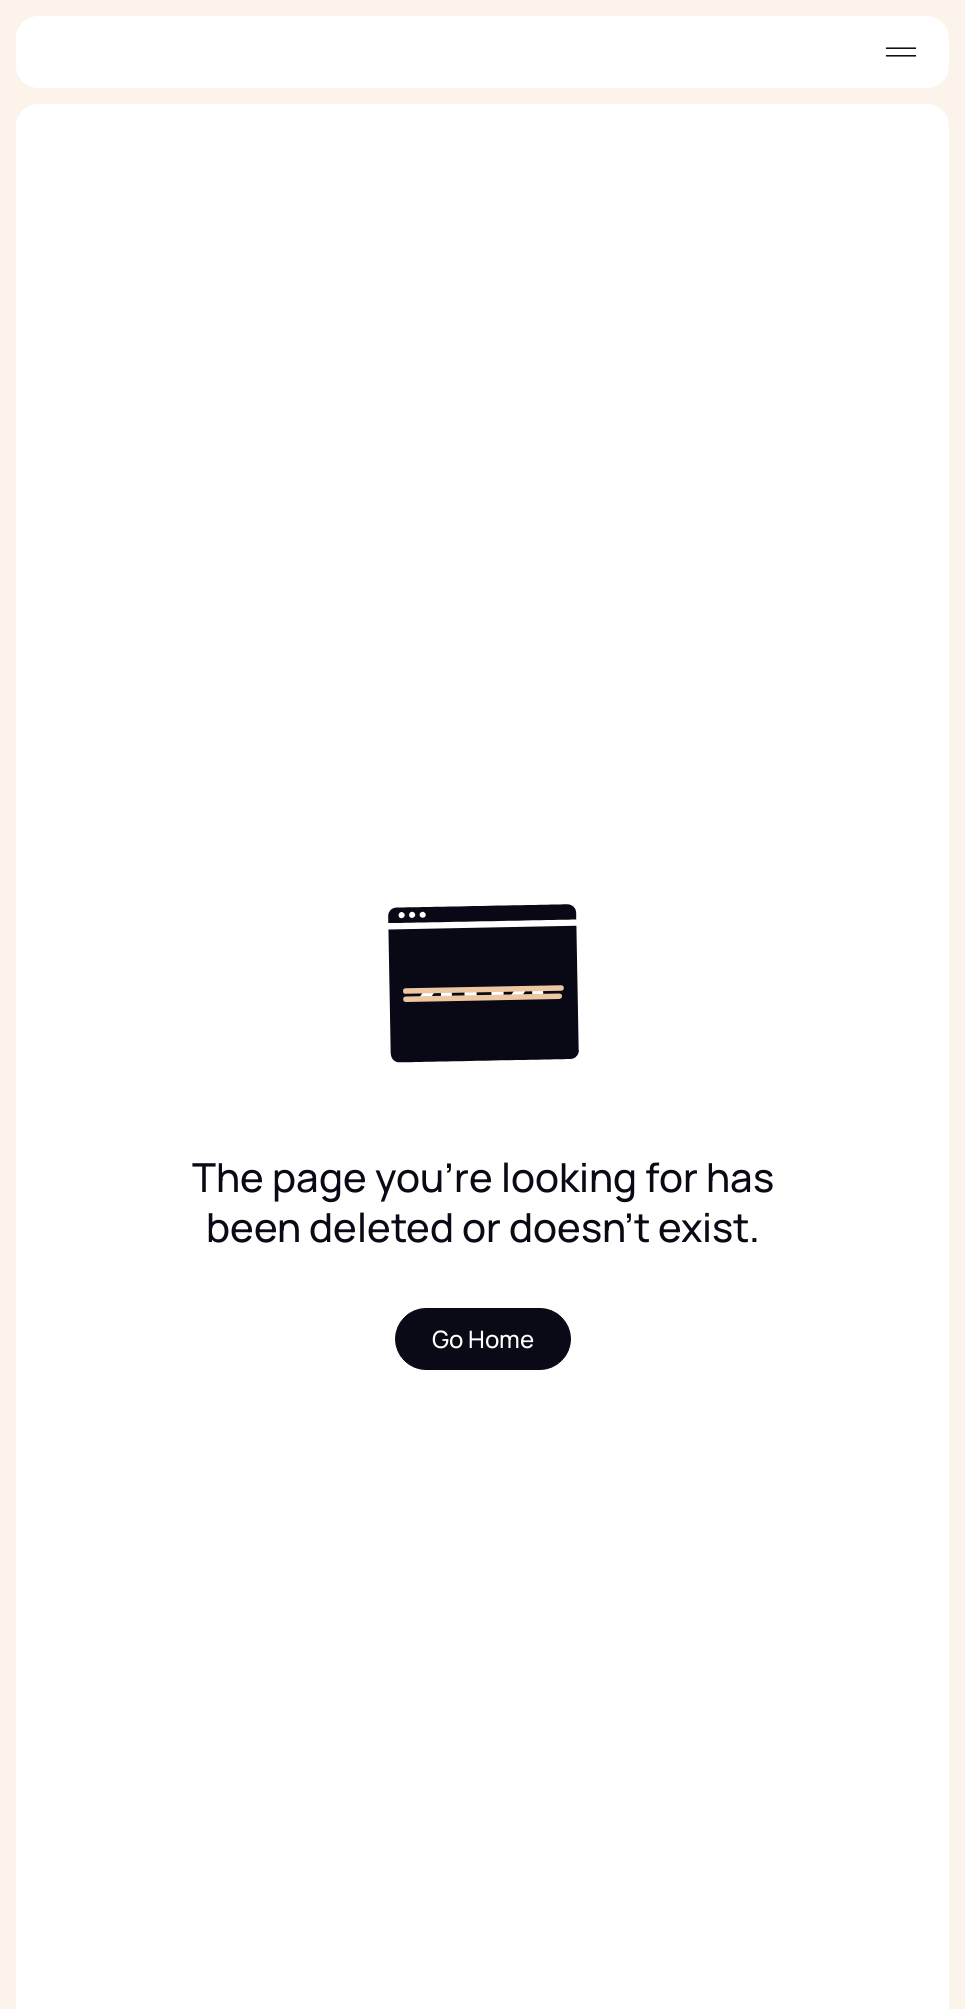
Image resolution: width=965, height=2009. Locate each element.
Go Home (483, 1338)
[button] (897, 52)
